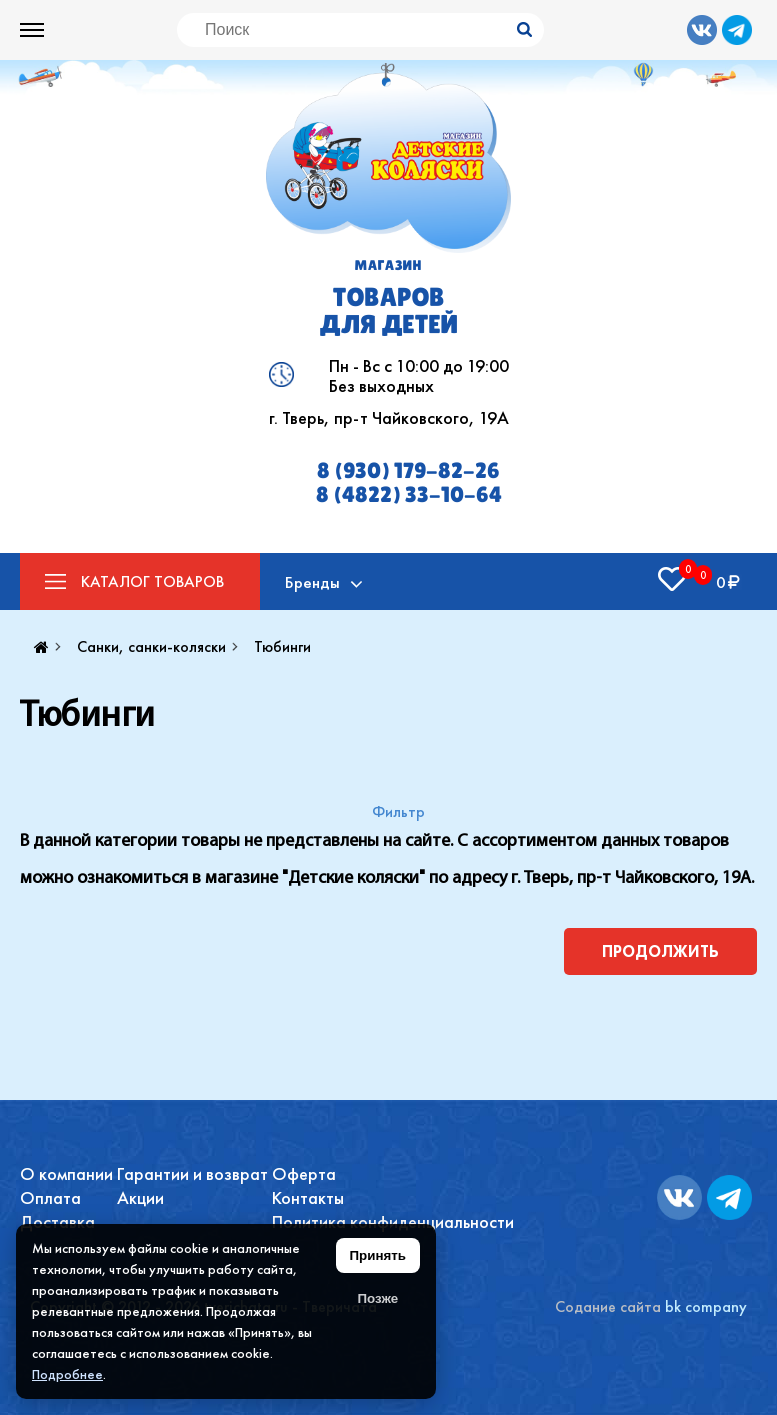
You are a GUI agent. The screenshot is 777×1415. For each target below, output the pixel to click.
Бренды (312, 582)
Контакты (308, 1197)
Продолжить (660, 951)
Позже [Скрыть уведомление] (377, 1298)
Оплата (50, 1197)
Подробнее (67, 1374)
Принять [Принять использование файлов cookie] (378, 1255)
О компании (66, 1173)
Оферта (304, 1173)
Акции (140, 1197)
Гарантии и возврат (192, 1173)
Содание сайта (608, 1306)
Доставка (57, 1221)
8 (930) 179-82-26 (408, 471)
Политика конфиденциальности (393, 1221)
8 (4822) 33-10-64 (409, 495)
